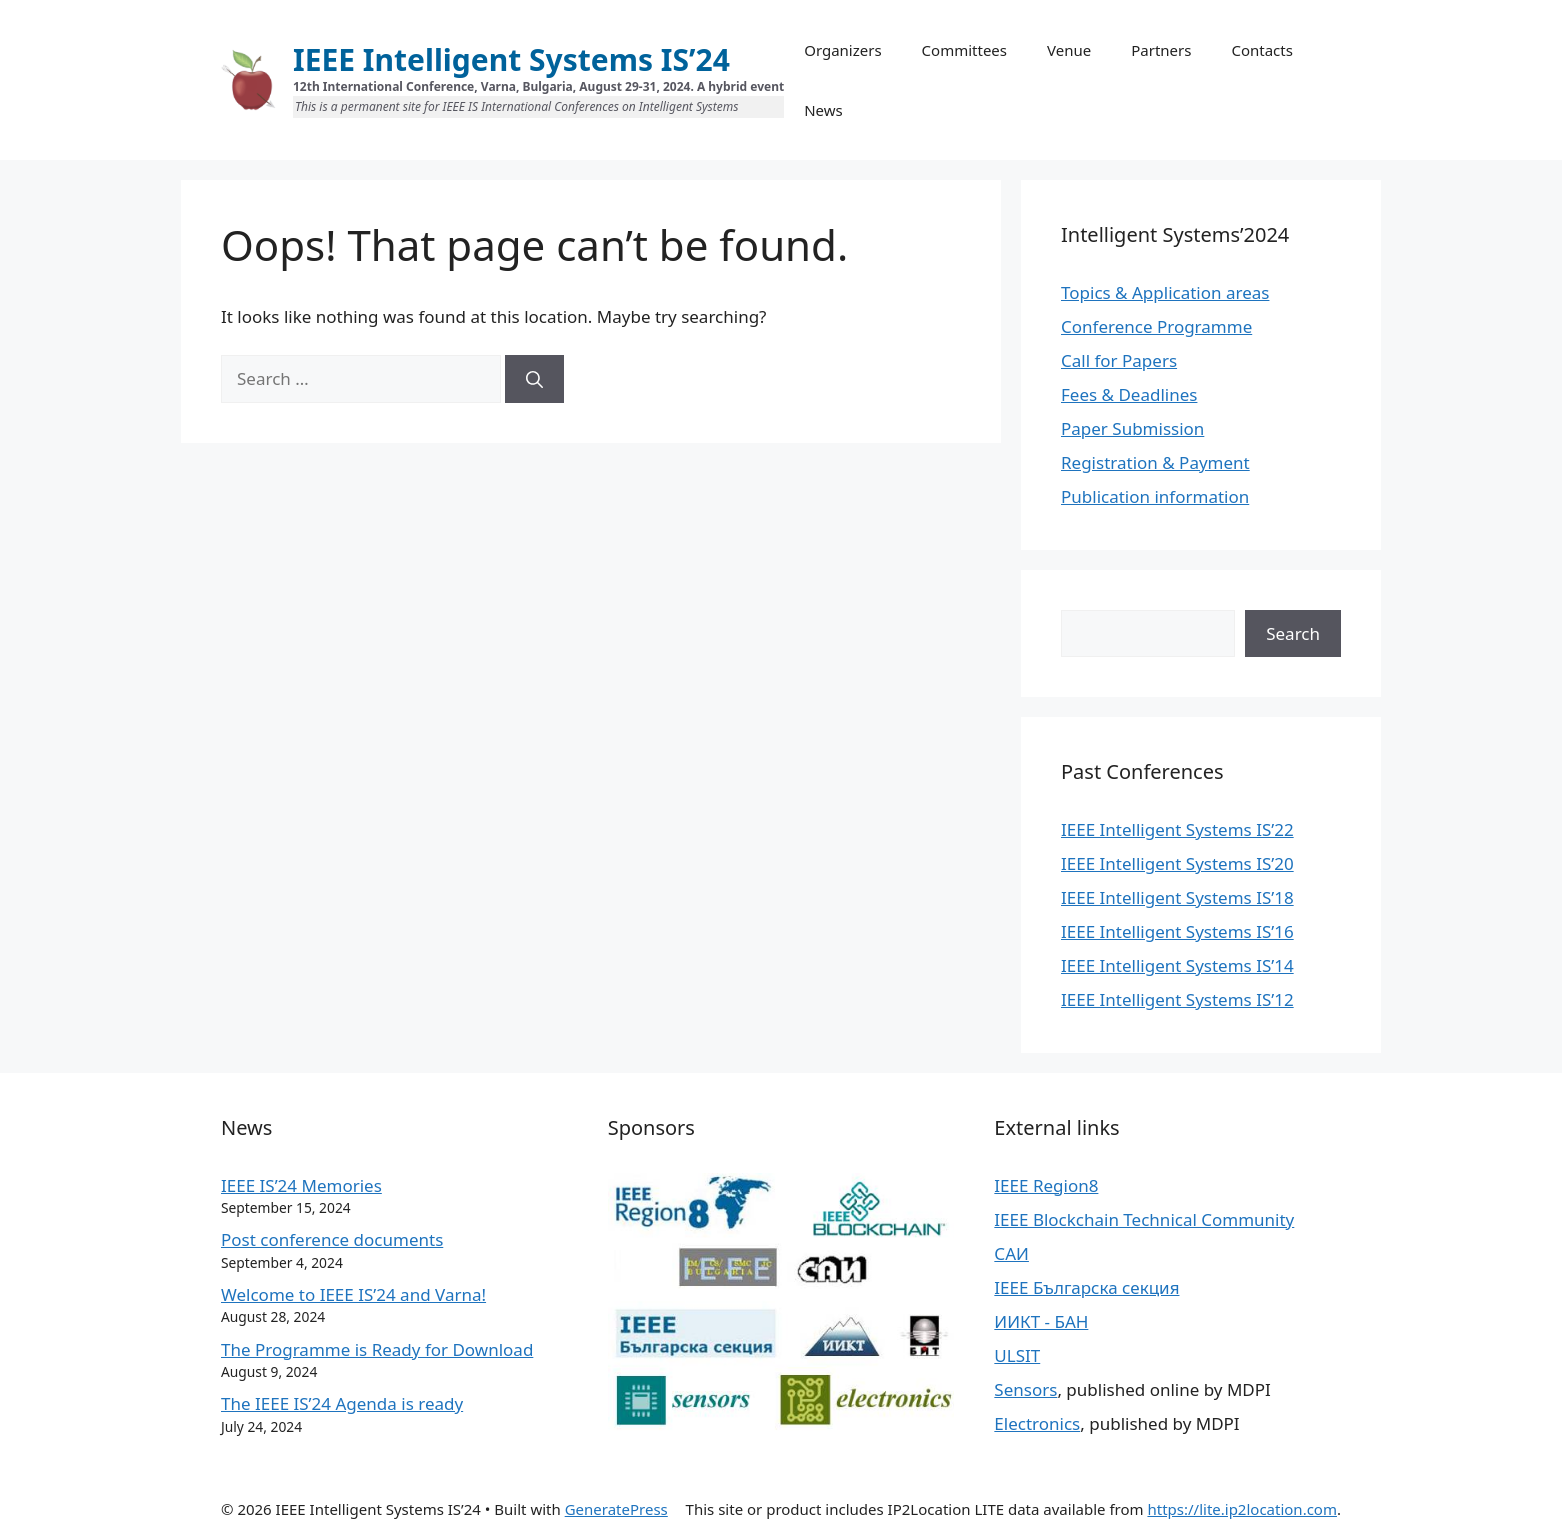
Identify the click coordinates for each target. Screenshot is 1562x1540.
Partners (1161, 50)
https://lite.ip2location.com (1242, 1509)
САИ (1011, 1253)
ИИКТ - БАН (1041, 1321)
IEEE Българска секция (1086, 1287)
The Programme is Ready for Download (377, 1349)
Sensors (1025, 1389)
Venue (1069, 50)
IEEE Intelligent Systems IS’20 (1177, 863)
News (823, 110)
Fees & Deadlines (1129, 394)
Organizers (842, 50)
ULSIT (1017, 1355)
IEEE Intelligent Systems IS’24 (511, 59)
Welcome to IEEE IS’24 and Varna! (353, 1294)
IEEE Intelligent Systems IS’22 (1177, 829)
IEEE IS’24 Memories (301, 1185)
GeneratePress (616, 1509)
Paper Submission (1132, 428)
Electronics (1037, 1423)
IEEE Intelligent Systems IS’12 (1177, 999)
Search (1293, 633)
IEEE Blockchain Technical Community (1144, 1219)
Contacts (1261, 50)
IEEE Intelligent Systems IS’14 (1177, 965)
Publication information (1155, 496)
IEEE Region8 (1046, 1185)
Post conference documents (332, 1239)
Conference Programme (1156, 326)
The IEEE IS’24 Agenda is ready (342, 1403)
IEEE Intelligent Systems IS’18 (1177, 897)
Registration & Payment (1155, 462)
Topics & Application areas (1165, 292)
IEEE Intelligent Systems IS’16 (1177, 931)
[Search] (534, 379)
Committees (964, 50)
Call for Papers (1119, 360)
